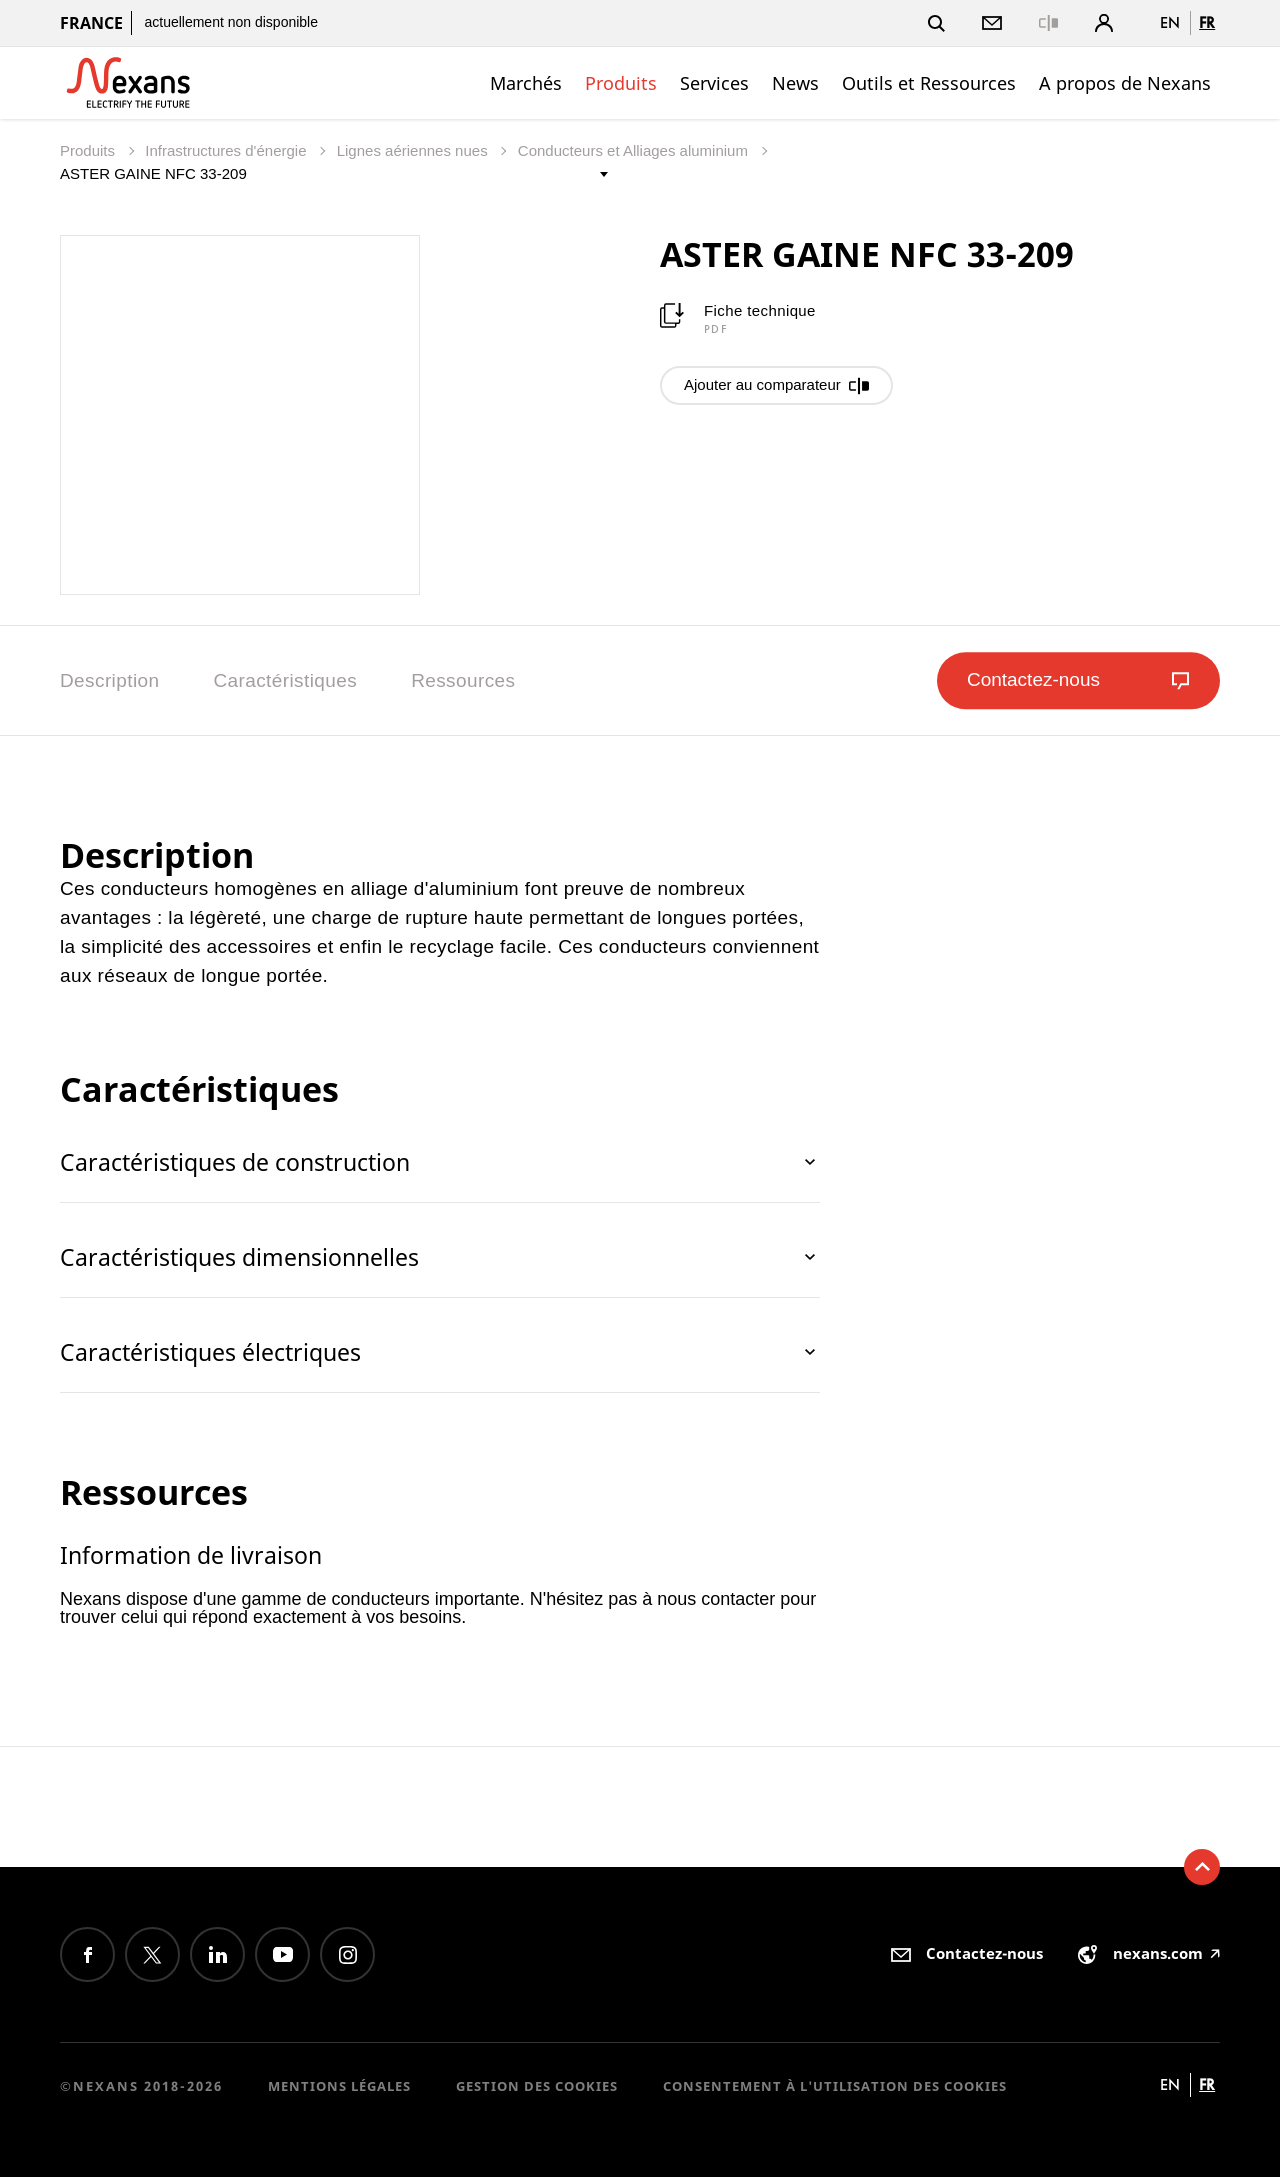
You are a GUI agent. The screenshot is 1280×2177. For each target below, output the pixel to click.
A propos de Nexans (1125, 83)
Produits (621, 83)
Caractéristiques (285, 680)
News (795, 83)
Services (714, 83)
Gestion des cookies (537, 2086)
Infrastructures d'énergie (227, 150)
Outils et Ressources (929, 83)
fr (1207, 22)
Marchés (526, 83)
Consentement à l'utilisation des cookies (835, 2086)
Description (109, 680)
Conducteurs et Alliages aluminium (635, 150)
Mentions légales (339, 2086)
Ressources (463, 680)
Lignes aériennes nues (414, 150)
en (1170, 22)
